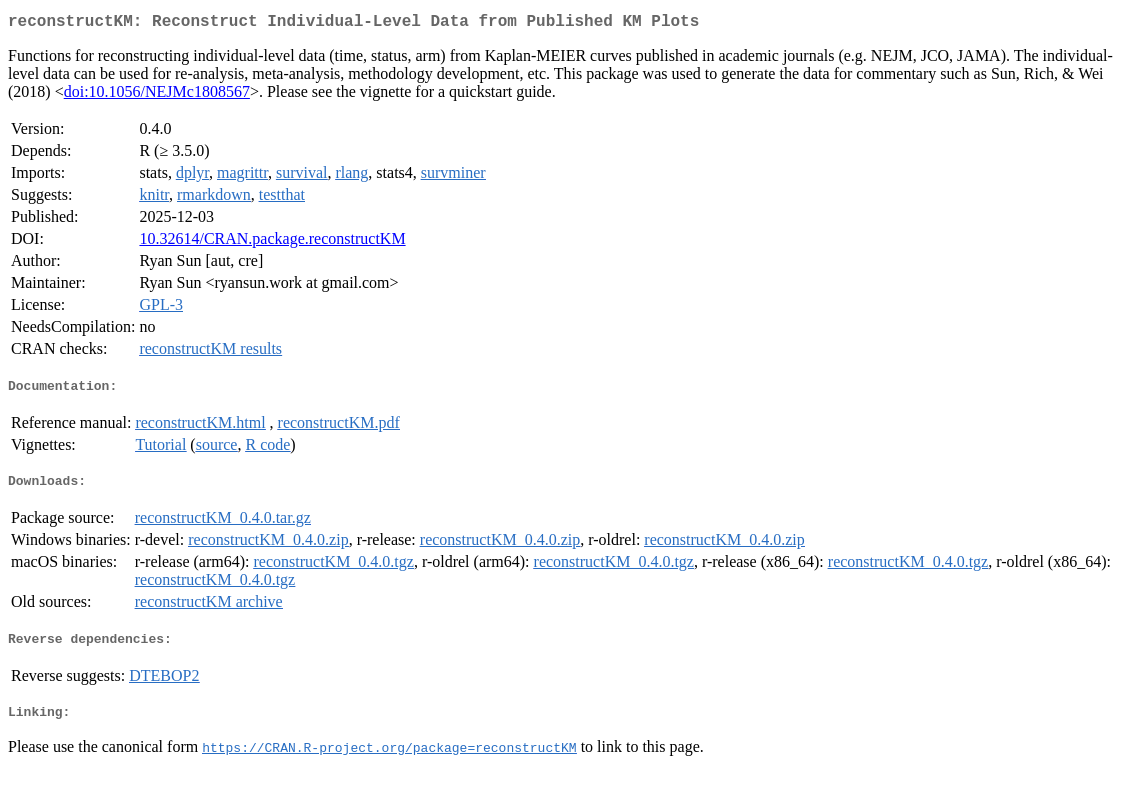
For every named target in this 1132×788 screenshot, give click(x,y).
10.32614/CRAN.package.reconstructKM (272, 242)
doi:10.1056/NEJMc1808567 (157, 95)
